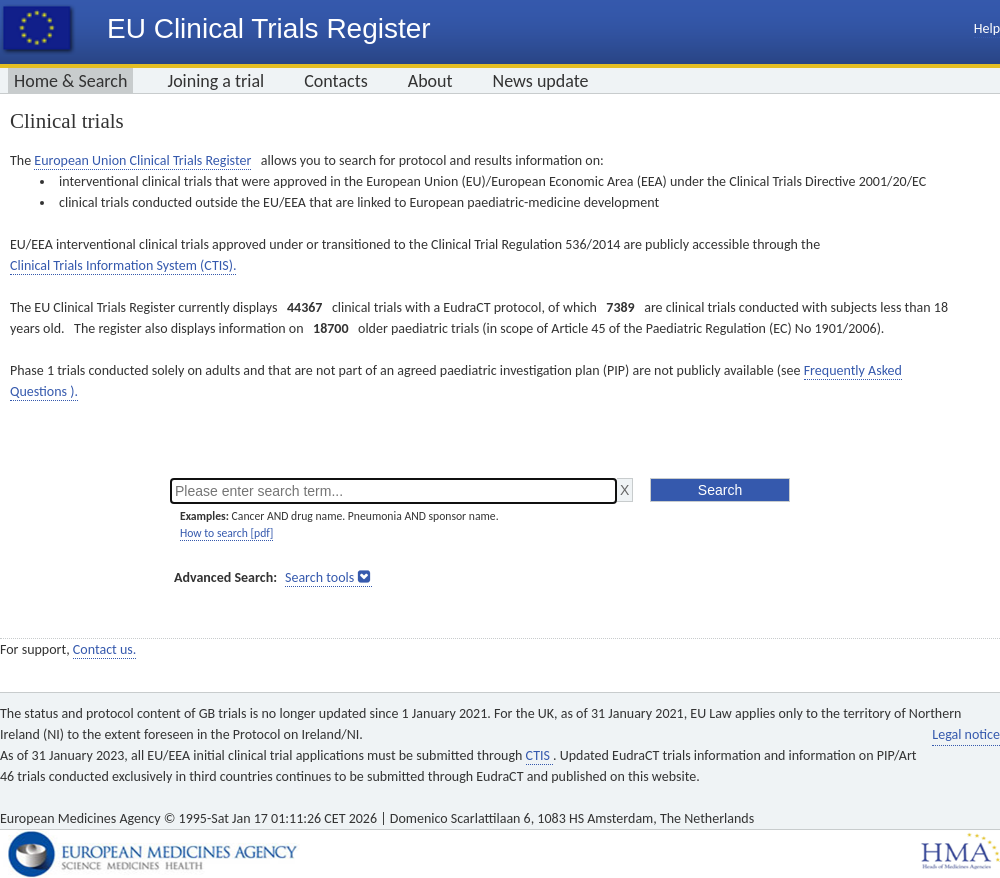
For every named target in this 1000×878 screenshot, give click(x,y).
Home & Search (70, 81)
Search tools (319, 577)
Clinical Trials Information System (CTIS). (123, 265)
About (430, 81)
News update (541, 81)
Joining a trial (215, 81)
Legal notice (966, 734)
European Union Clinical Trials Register (142, 160)
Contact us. (104, 649)
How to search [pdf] (226, 533)
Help (987, 28)
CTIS (539, 755)
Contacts (336, 81)
